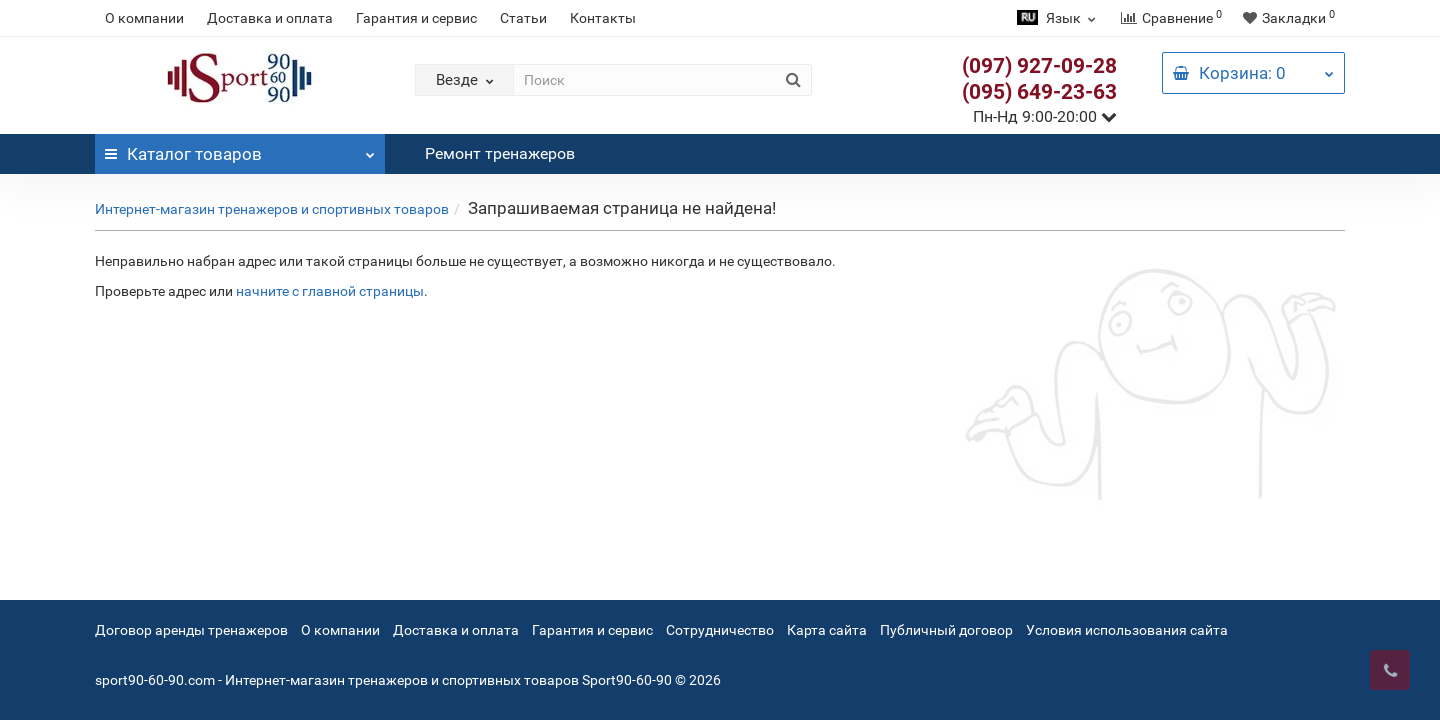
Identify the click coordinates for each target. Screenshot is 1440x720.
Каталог (240, 149)
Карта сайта (827, 630)
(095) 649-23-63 (1039, 92)
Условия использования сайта (1127, 630)
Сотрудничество (720, 630)
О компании (144, 18)
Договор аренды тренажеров (191, 630)
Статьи (523, 18)
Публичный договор (946, 630)
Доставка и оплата (270, 18)
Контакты (603, 18)
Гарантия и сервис (416, 18)
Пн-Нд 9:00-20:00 (1045, 116)
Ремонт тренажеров (500, 153)
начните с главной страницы (330, 291)
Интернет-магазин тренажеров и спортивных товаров (272, 209)
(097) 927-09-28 (1039, 66)
